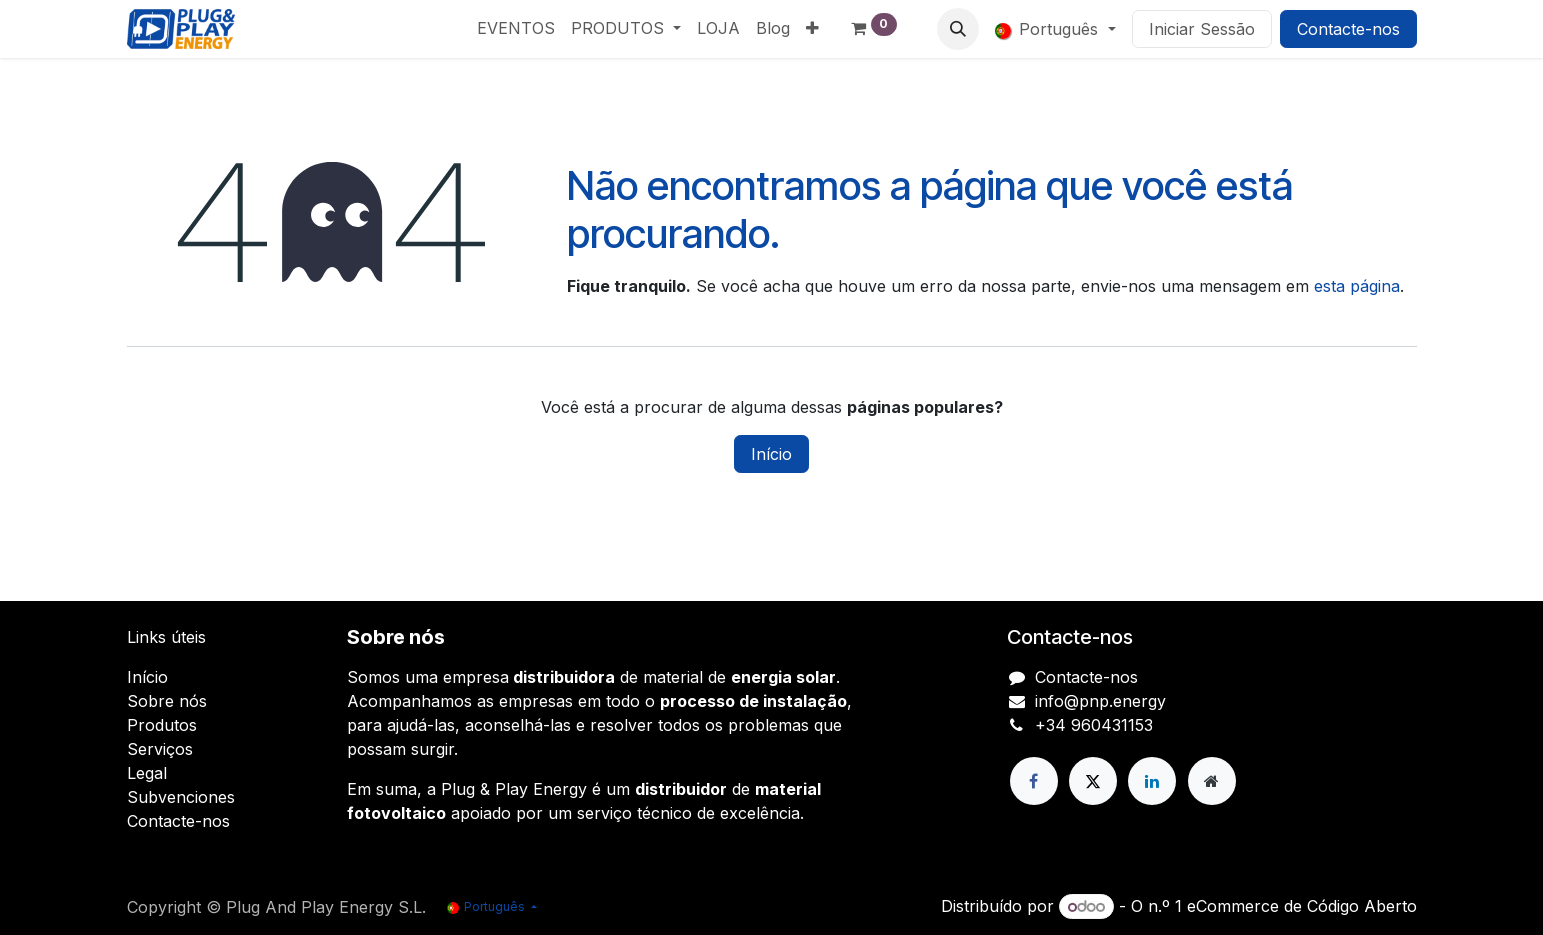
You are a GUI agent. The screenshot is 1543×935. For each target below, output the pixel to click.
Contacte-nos (1348, 29)
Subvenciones (181, 797)
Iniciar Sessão (1202, 29)
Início (771, 454)
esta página (1357, 286)
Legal (147, 773)
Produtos (162, 725)
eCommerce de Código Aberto (1302, 906)
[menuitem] (516, 28)
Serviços (160, 749)
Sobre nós (167, 701)
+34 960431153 (1094, 725)
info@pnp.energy (1100, 701)
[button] (958, 29)
